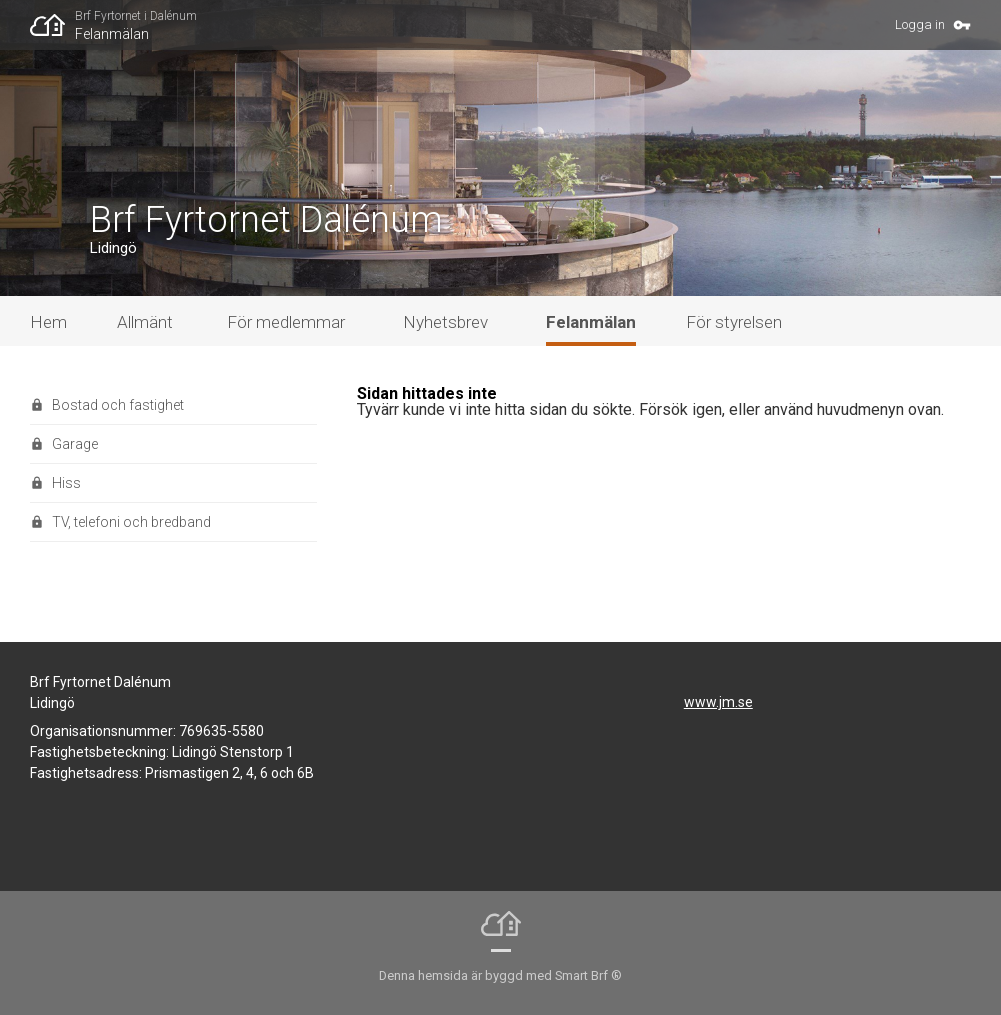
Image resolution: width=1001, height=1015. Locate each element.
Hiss (66, 483)
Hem (48, 322)
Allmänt (145, 322)
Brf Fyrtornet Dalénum (266, 220)
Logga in (920, 24)
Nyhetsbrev (445, 322)
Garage (75, 444)
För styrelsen (734, 322)
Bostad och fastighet (118, 405)
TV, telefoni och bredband (131, 522)
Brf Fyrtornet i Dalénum (136, 16)
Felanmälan (112, 34)
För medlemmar (286, 322)
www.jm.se (718, 702)
